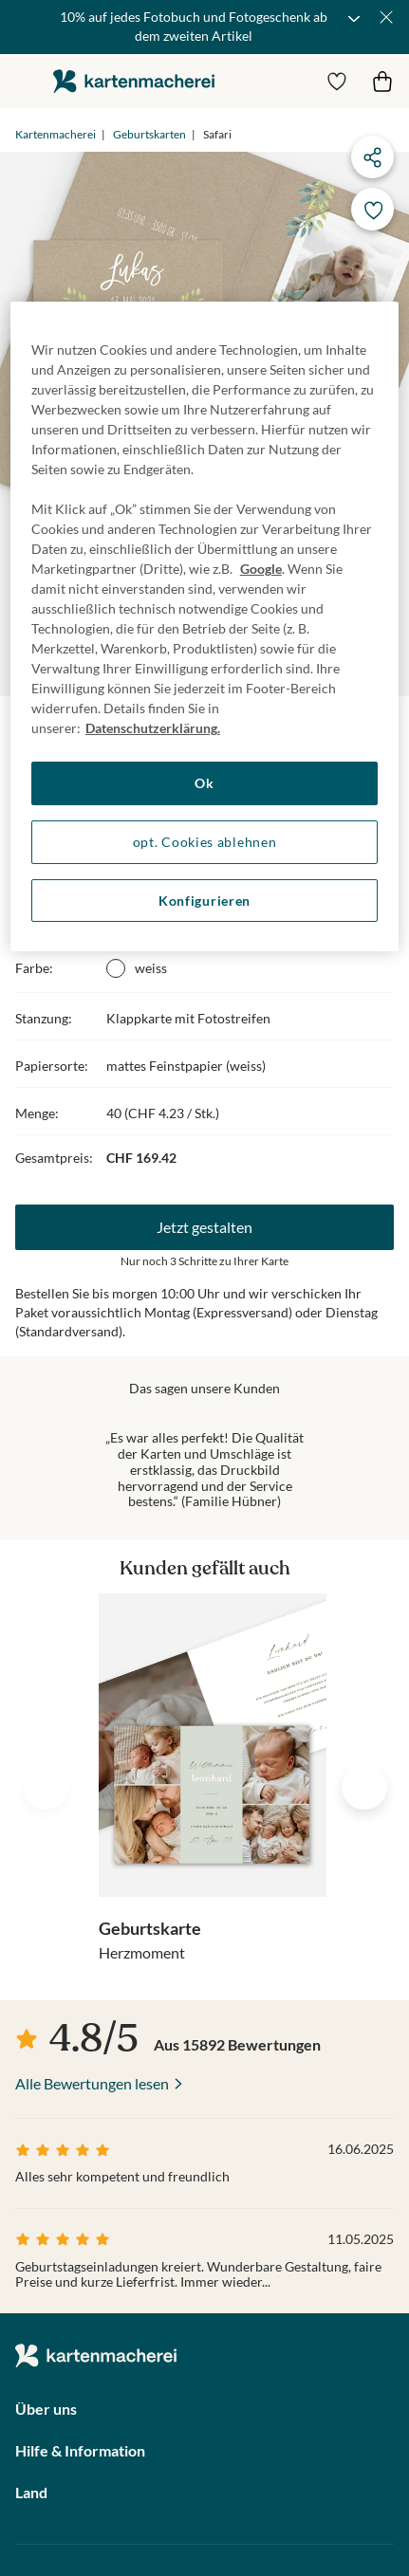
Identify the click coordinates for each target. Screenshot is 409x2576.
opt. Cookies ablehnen (205, 842)
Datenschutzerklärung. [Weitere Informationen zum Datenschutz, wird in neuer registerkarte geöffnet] (152, 728)
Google (261, 569)
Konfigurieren (204, 900)
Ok (204, 783)
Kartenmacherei (55, 134)
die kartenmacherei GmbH (133, 81)
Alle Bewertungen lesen (92, 2083)
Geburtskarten (149, 134)
